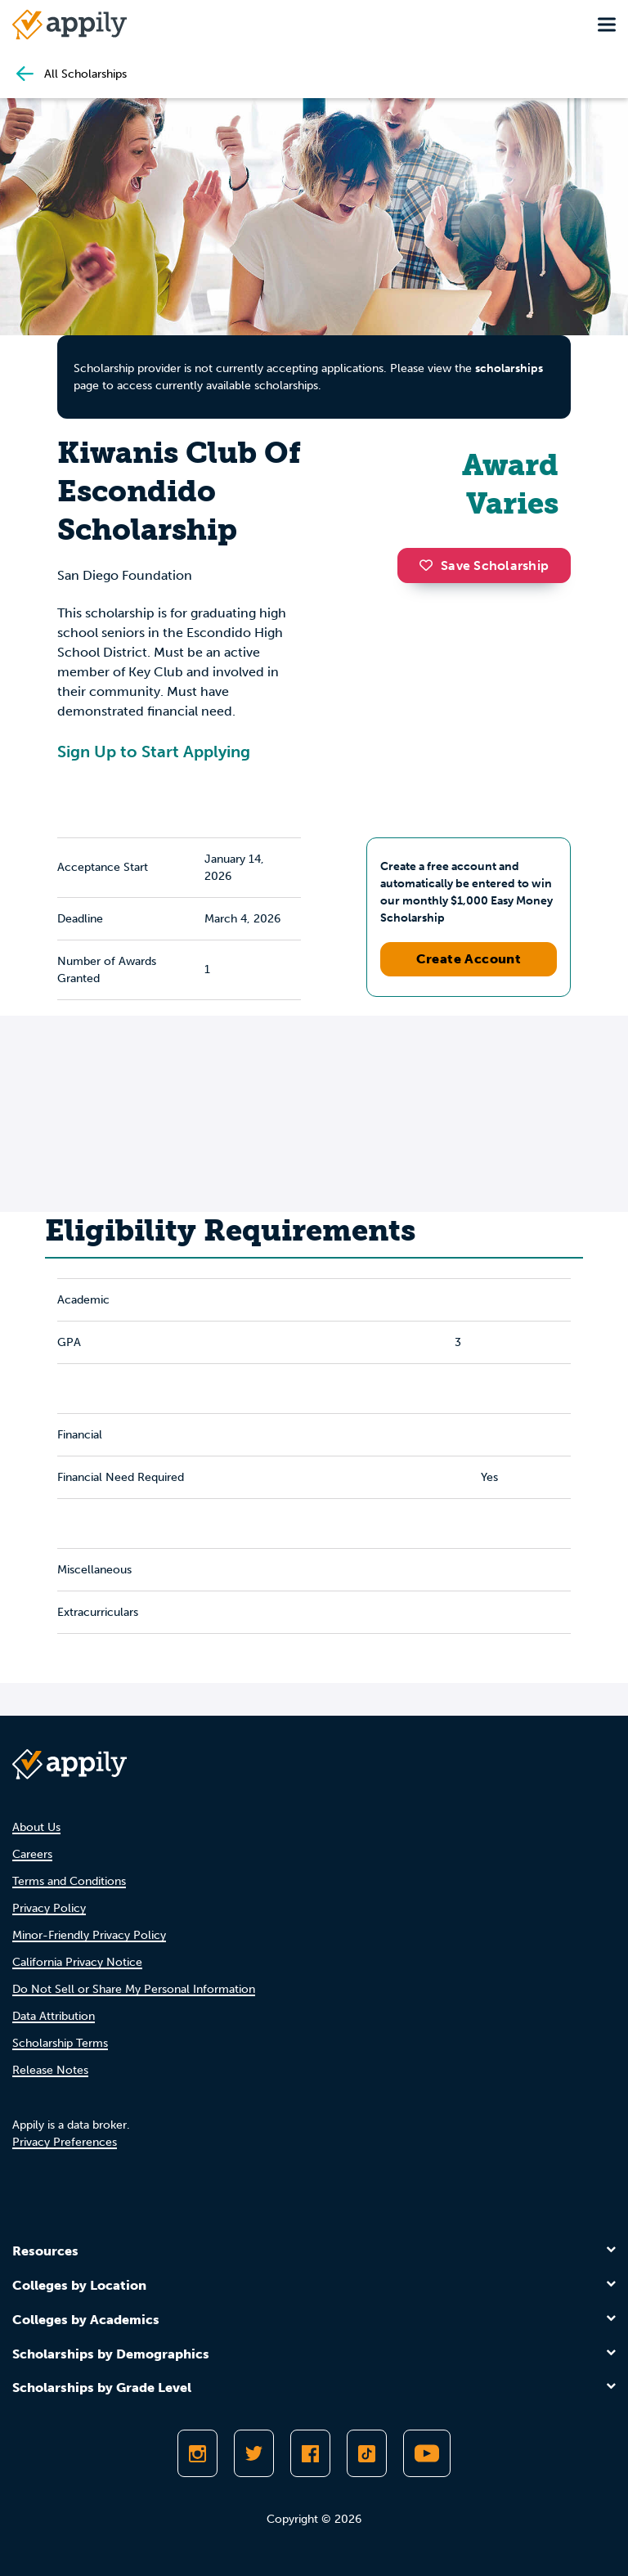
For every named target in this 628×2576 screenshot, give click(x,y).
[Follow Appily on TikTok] (367, 2453)
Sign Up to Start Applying (153, 751)
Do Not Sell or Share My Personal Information (133, 1989)
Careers (32, 1854)
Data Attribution (53, 2016)
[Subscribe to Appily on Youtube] (427, 2453)
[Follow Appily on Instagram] (197, 2453)
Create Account (469, 959)
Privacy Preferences (64, 2142)
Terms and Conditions (69, 1881)
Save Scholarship (484, 565)
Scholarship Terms (60, 2043)
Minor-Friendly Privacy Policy (89, 1935)
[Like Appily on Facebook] (310, 2453)
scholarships (509, 368)
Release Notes (50, 2070)
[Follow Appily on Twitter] (254, 2453)
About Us (36, 1827)
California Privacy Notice (77, 1962)
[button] (430, 565)
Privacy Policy (49, 1908)
